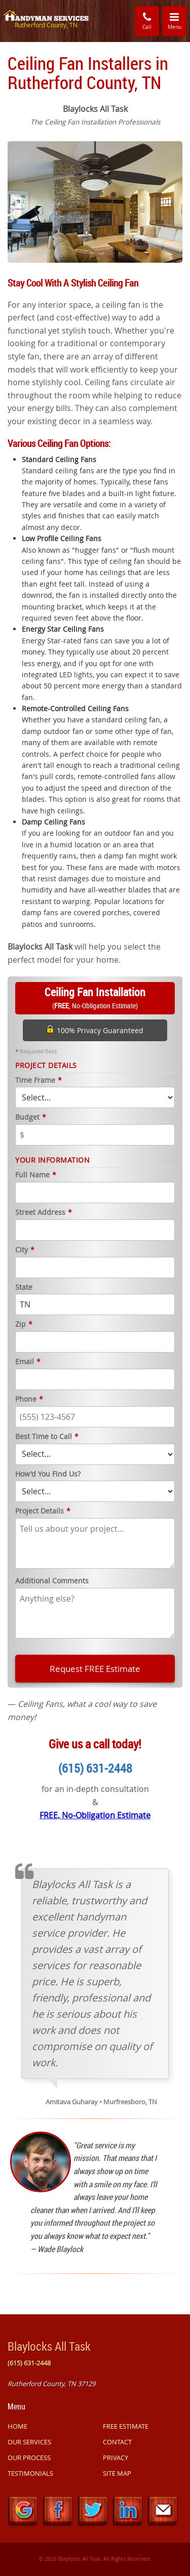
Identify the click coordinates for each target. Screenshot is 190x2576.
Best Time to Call (47, 1437)
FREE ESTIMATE (125, 2426)
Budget (30, 1117)
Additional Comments (52, 1581)
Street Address (43, 1212)
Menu (177, 20)
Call (146, 20)
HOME (17, 2426)
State (23, 1287)
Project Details (42, 1511)
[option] (95, 201)
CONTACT (117, 2441)
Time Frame (38, 1080)
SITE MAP (117, 2473)
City (24, 1250)
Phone (29, 1399)
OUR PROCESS (29, 2457)
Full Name (35, 1175)
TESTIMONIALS (30, 2473)
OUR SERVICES (29, 2441)
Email (28, 1362)
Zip (23, 1324)
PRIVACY (115, 2457)
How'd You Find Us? (48, 1474)
